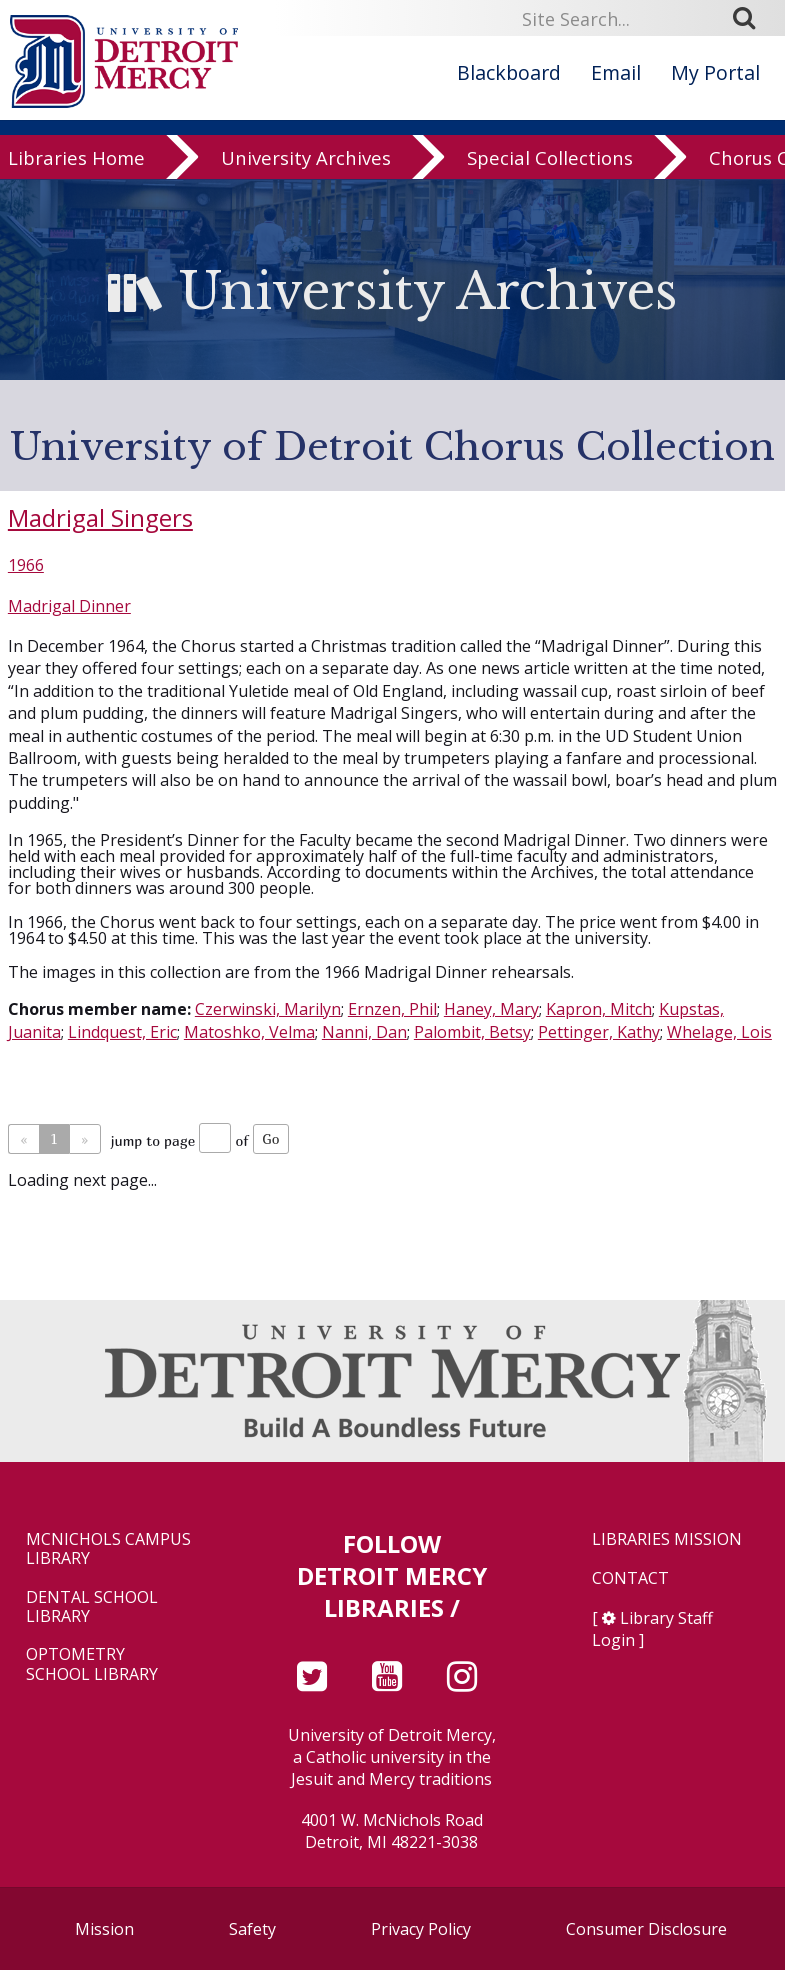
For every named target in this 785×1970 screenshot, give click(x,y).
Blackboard (509, 72)
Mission (104, 1929)
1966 (26, 565)
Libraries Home (76, 161)
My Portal (715, 72)
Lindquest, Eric (122, 1032)
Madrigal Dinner (69, 606)
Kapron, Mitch (599, 1009)
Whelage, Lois (719, 1032)
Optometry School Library (92, 1664)
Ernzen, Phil (392, 1009)
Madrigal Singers (100, 517)
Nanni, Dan (364, 1032)
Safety (252, 1929)
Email (616, 72)
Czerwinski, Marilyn (268, 1009)
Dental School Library (92, 1607)
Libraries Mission (667, 1539)
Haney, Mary (491, 1009)
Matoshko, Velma (249, 1032)
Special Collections (550, 161)
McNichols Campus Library (108, 1549)
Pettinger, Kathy (599, 1032)
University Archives (306, 161)
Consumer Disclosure (646, 1929)
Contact (630, 1578)
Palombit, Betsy (472, 1032)
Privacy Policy (421, 1929)
